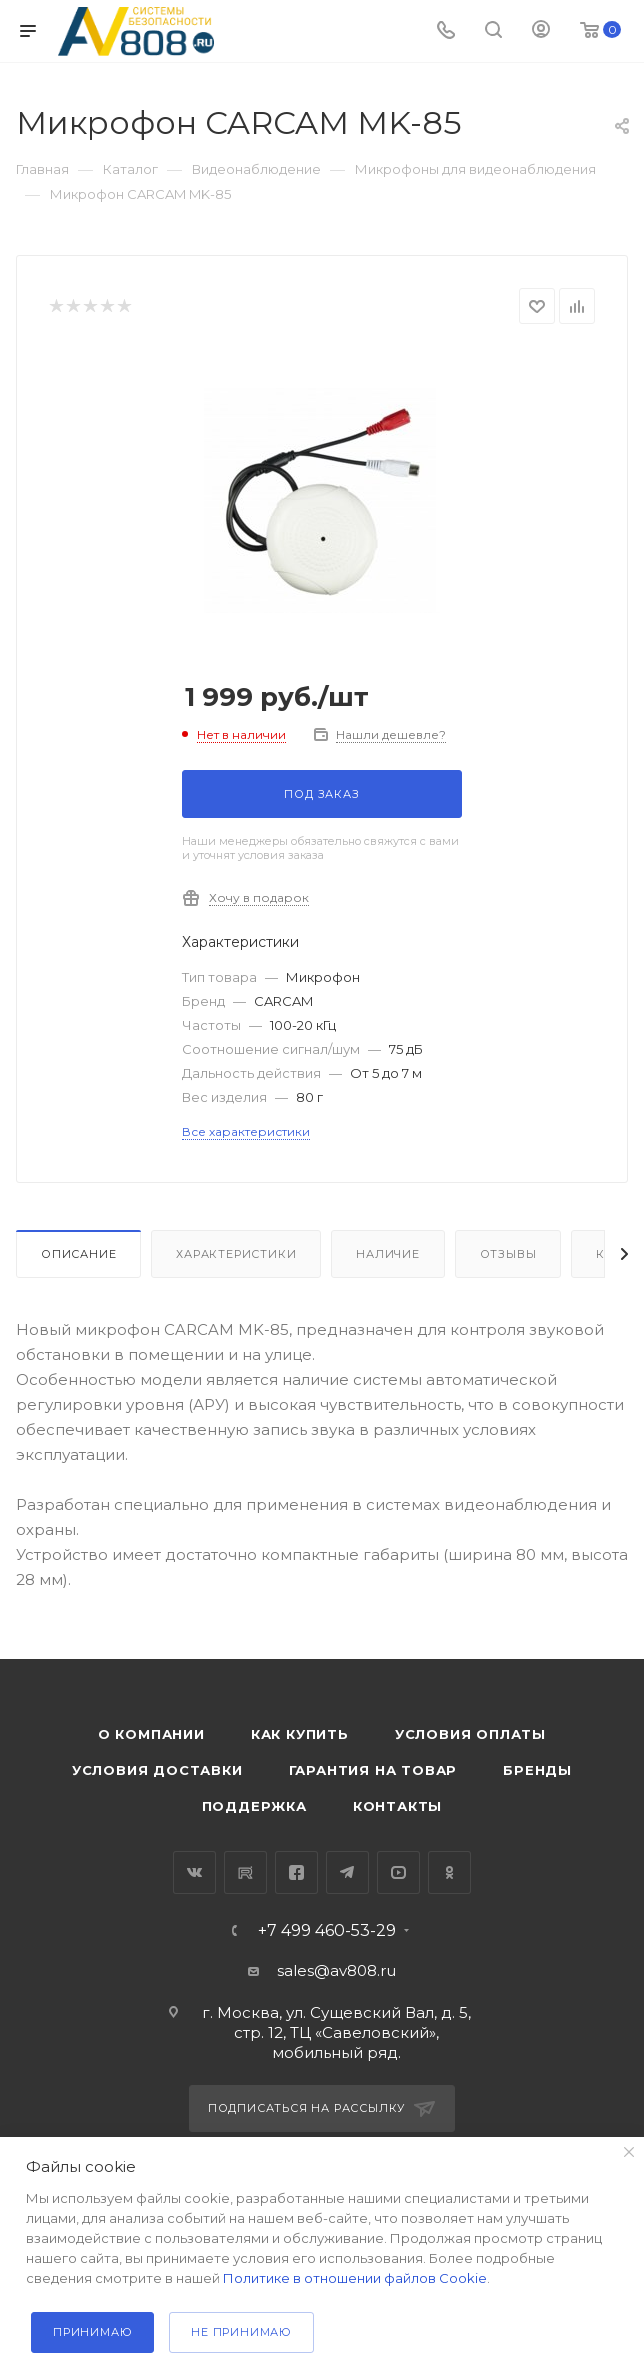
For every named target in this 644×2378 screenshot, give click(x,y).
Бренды (537, 1770)
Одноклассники (449, 1872)
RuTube (245, 1872)
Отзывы (508, 1254)
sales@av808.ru (336, 1970)
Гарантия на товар (373, 1770)
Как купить (300, 1734)
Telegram (347, 1872)
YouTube (398, 1872)
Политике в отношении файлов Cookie (355, 2278)
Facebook (296, 1872)
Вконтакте (194, 1872)
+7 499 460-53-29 (327, 1931)
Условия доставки (157, 1770)
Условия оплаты (470, 1734)
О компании (151, 1734)
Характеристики (236, 1254)
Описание (78, 1254)
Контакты (397, 1806)
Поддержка (254, 1806)
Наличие (388, 1254)
